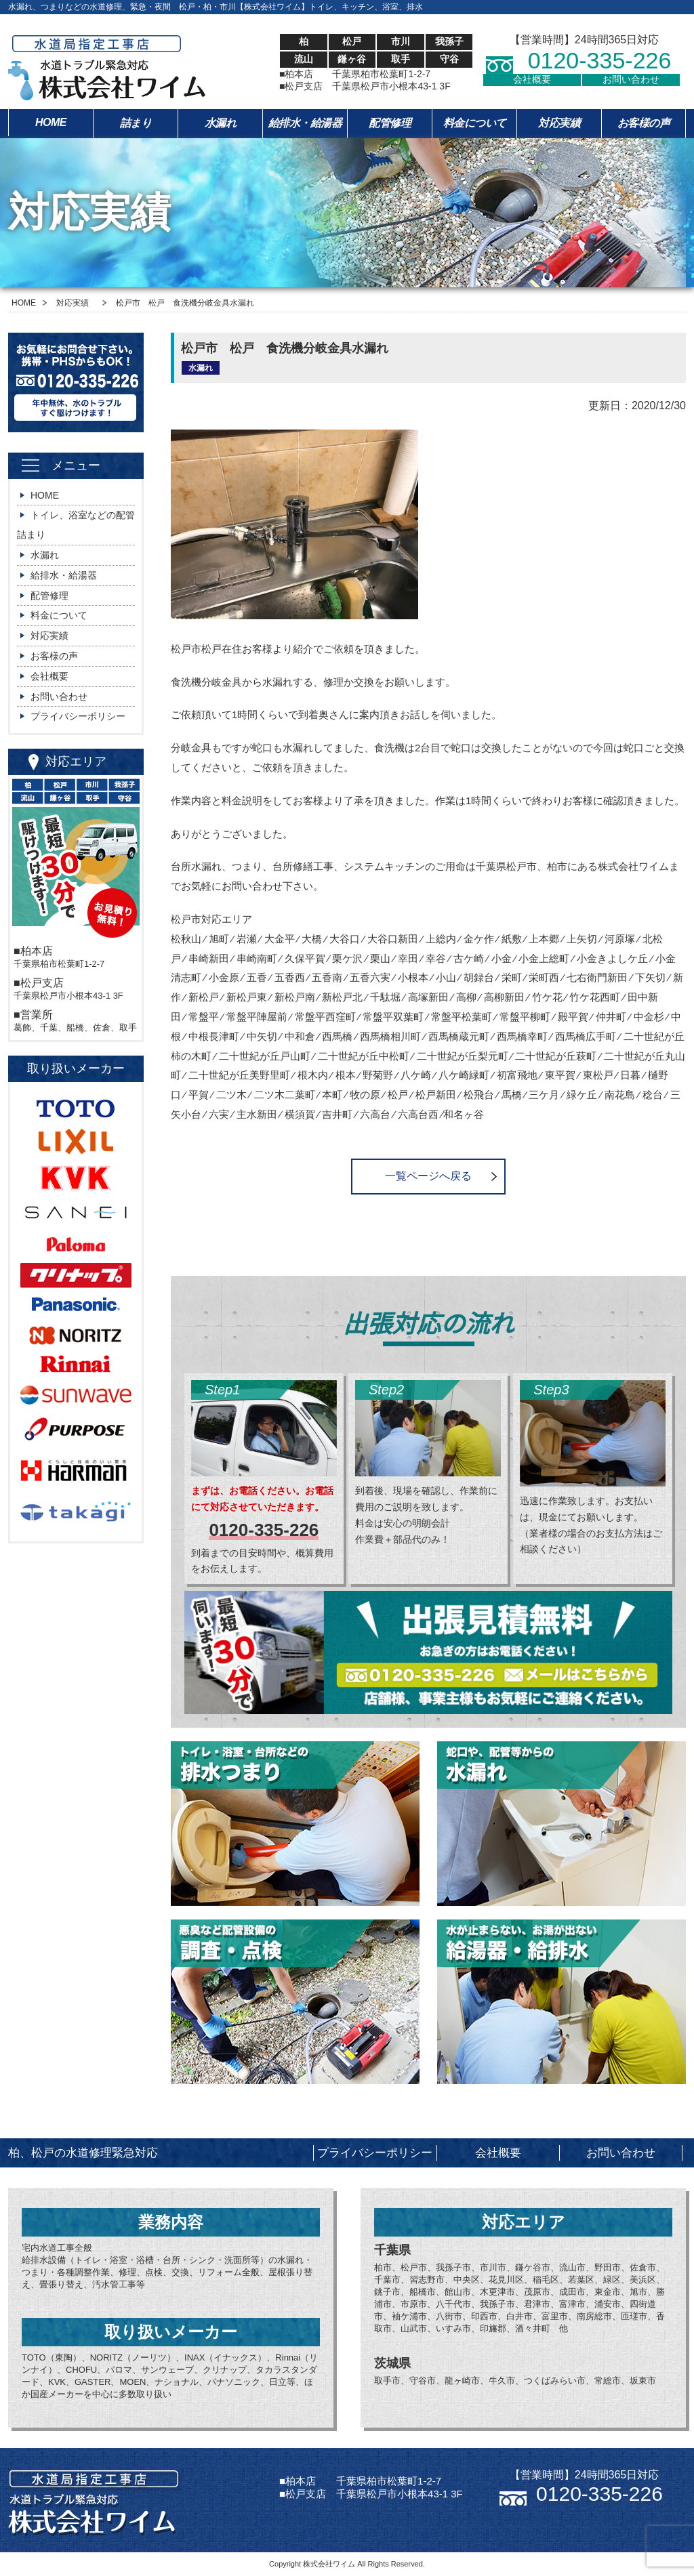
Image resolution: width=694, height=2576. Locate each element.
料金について (474, 123)
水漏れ (221, 123)
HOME (50, 122)
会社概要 (532, 79)
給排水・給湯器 (305, 123)
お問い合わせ (631, 79)
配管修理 (390, 123)
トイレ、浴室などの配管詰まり (76, 525)
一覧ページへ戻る (428, 1176)
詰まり (136, 123)
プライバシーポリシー (77, 716)
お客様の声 (643, 123)
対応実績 (559, 123)
